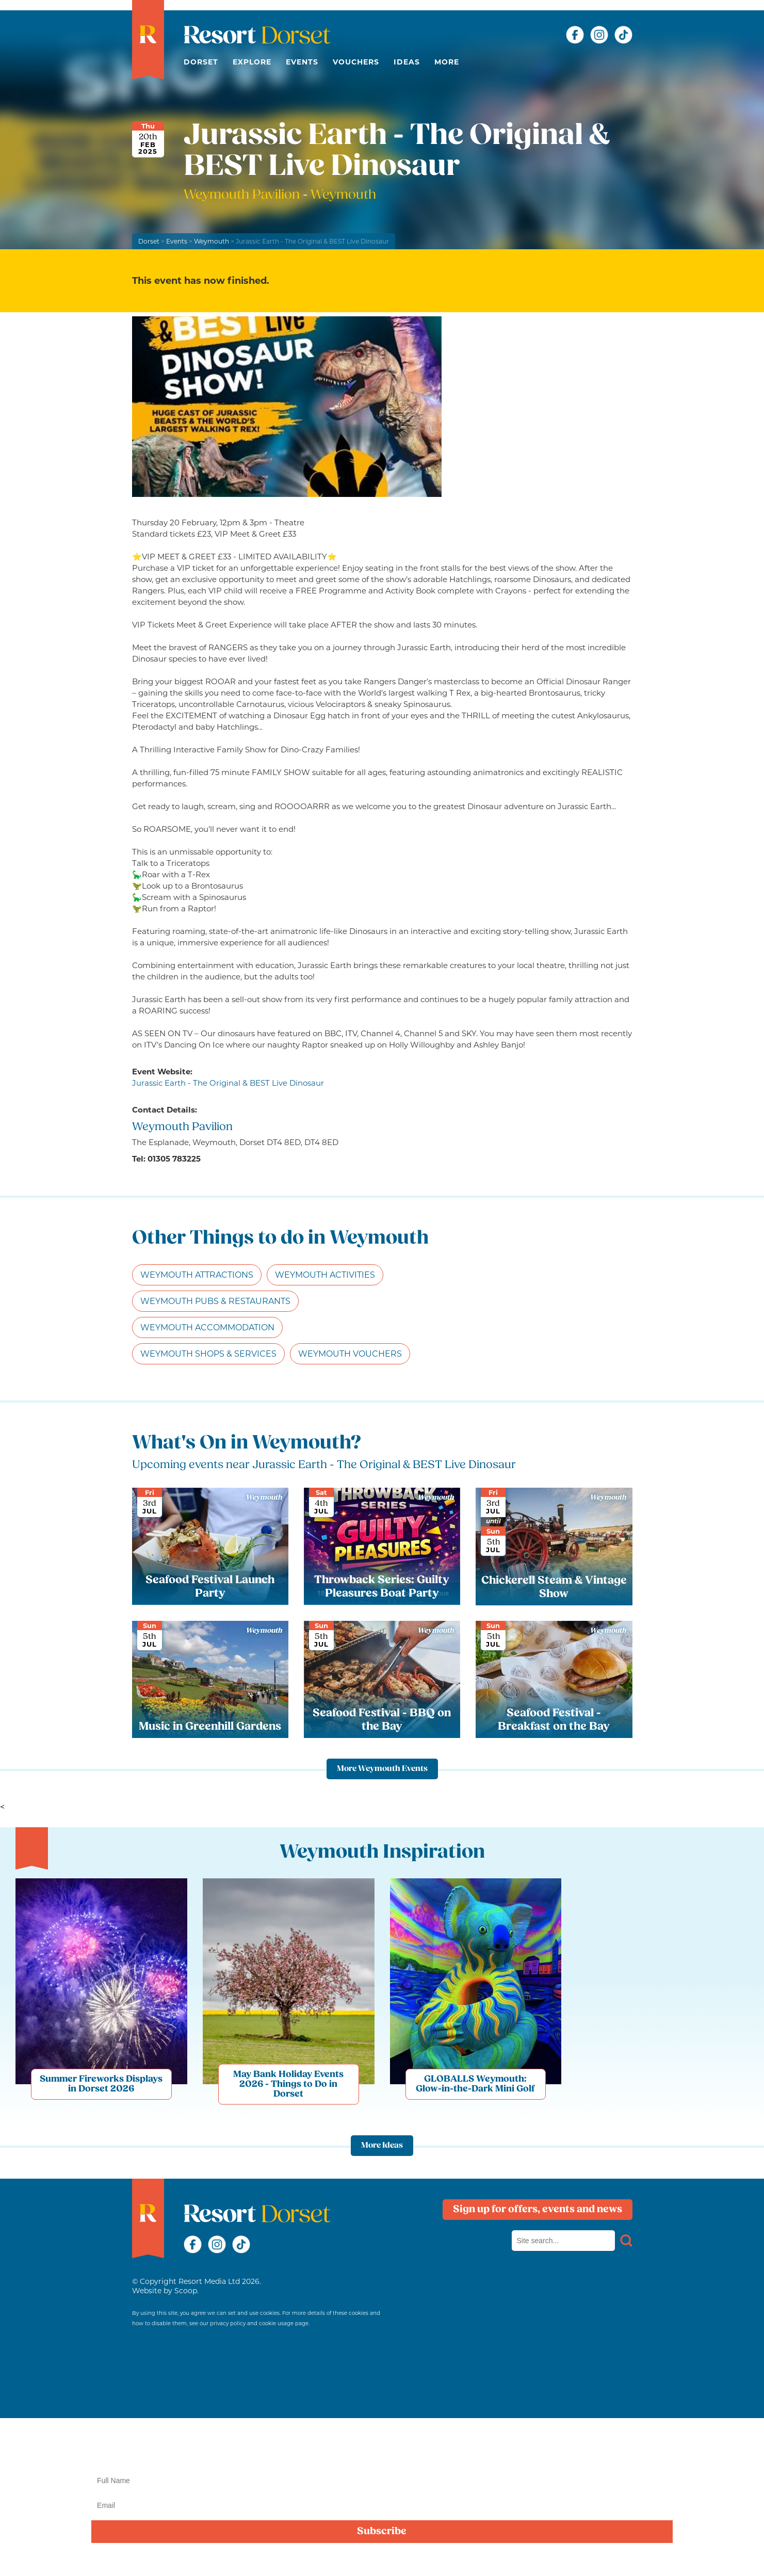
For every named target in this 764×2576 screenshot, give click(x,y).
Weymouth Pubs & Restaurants (215, 1301)
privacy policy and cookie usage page (259, 2323)
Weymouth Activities (325, 1275)
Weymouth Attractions (196, 1275)
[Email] (382, 2505)
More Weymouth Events (382, 1769)
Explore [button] (252, 62)
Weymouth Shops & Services (208, 1354)
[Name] (382, 2480)
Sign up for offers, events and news (537, 2209)
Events (302, 62)
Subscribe (382, 2531)
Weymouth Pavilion (243, 195)
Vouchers (356, 62)
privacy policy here (701, 2557)
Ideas (407, 62)
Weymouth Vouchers (350, 1354)
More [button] (446, 62)
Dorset (201, 62)
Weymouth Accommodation (207, 1327)
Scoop (185, 2290)
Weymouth (211, 241)
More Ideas (382, 2146)
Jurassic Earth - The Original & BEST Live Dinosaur (228, 1083)
